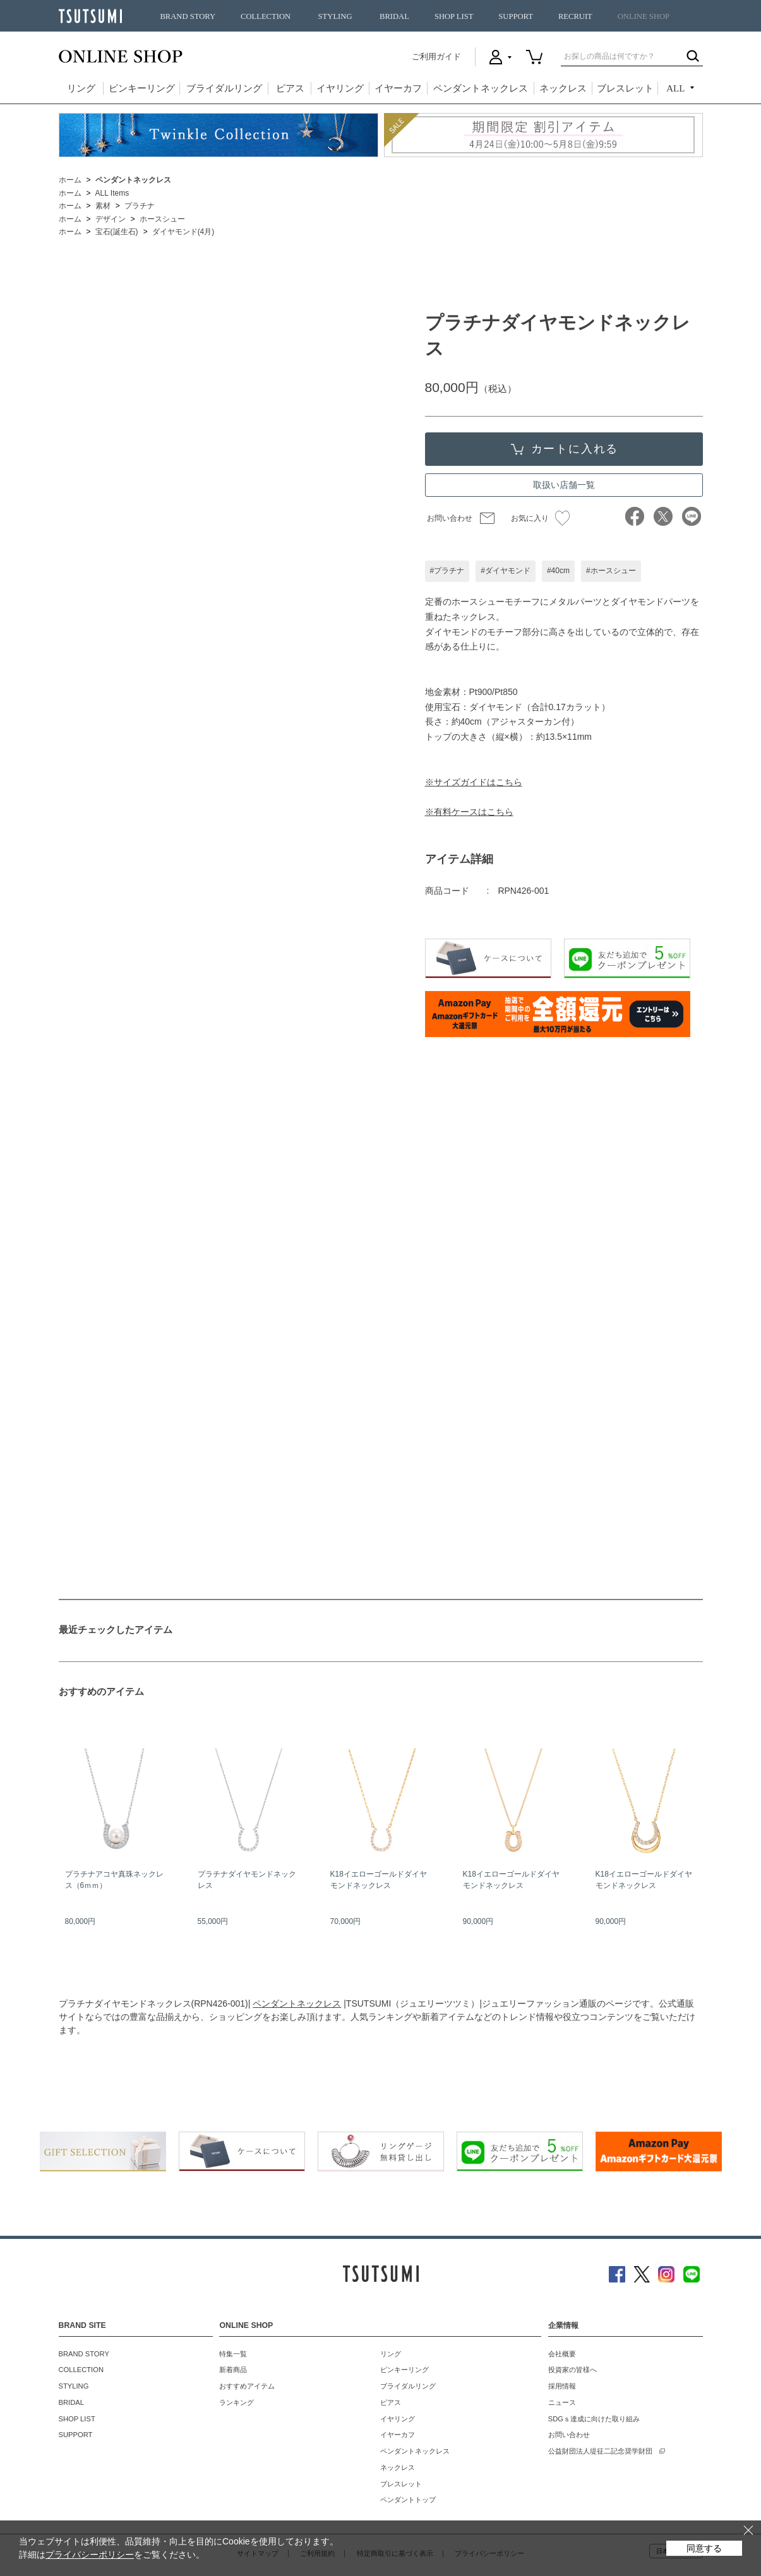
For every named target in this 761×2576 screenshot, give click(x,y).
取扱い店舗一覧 (564, 485)
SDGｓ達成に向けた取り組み (594, 2419)
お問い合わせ (449, 518)
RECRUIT (575, 16)
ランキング (236, 2402)
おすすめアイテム (247, 2386)
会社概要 (562, 2354)
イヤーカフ (398, 88)
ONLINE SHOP (643, 16)
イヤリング (340, 88)
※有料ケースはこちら (469, 812)
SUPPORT (515, 16)
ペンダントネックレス (480, 88)
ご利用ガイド (436, 56)
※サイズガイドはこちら (473, 782)
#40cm (558, 570)
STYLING (335, 16)
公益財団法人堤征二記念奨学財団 (600, 2451)
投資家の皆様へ (572, 2369)
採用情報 (562, 2386)
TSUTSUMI (90, 16)
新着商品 (233, 2369)
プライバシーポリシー (89, 2554)
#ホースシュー (611, 570)
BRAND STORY (187, 16)
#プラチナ (447, 570)
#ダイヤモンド (505, 570)
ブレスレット (625, 88)
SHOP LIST (453, 16)
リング (81, 88)
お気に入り (540, 518)
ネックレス (563, 88)
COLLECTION (266, 16)
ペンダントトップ (408, 2499)
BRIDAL (394, 16)
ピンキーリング (142, 88)
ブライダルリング (224, 88)
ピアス (290, 88)
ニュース (562, 2402)
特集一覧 (233, 2354)
